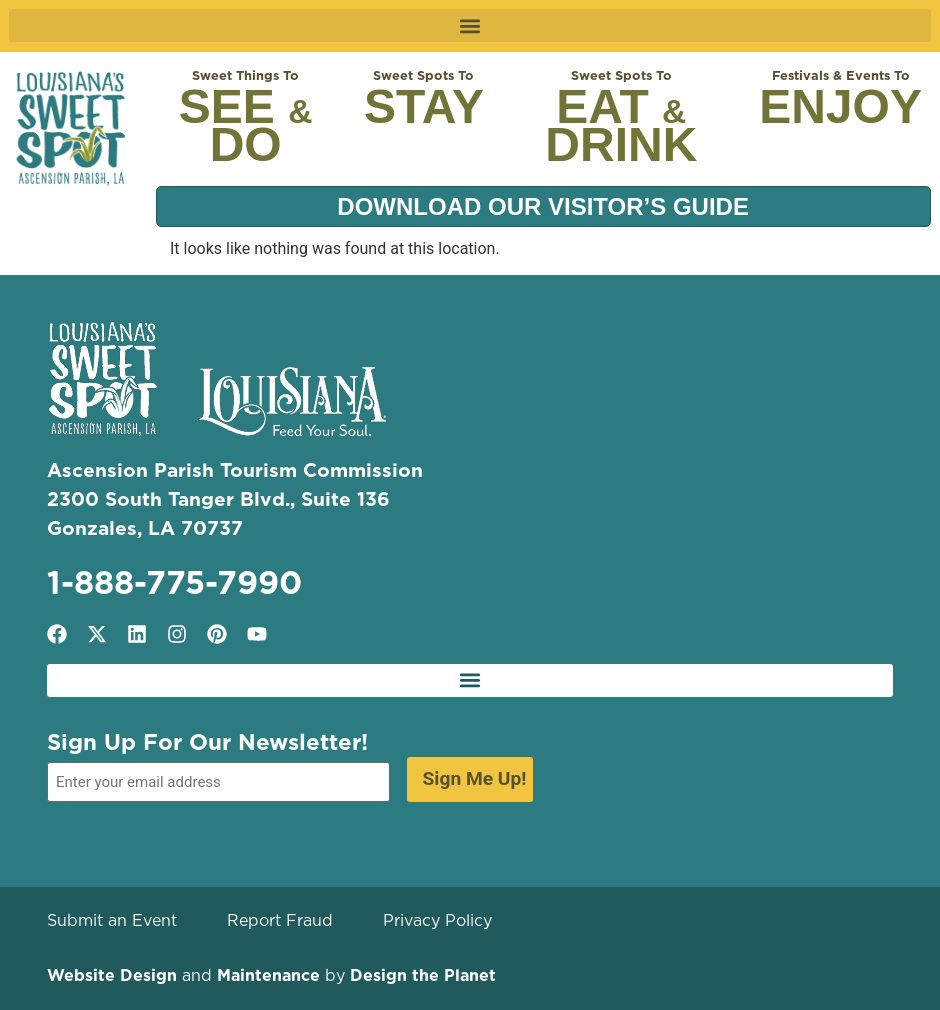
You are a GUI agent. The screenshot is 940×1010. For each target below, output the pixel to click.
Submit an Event (112, 920)
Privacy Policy (437, 920)
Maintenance (268, 975)
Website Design (112, 975)
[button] (469, 25)
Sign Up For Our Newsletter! (207, 742)
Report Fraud (280, 920)
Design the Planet (423, 975)
